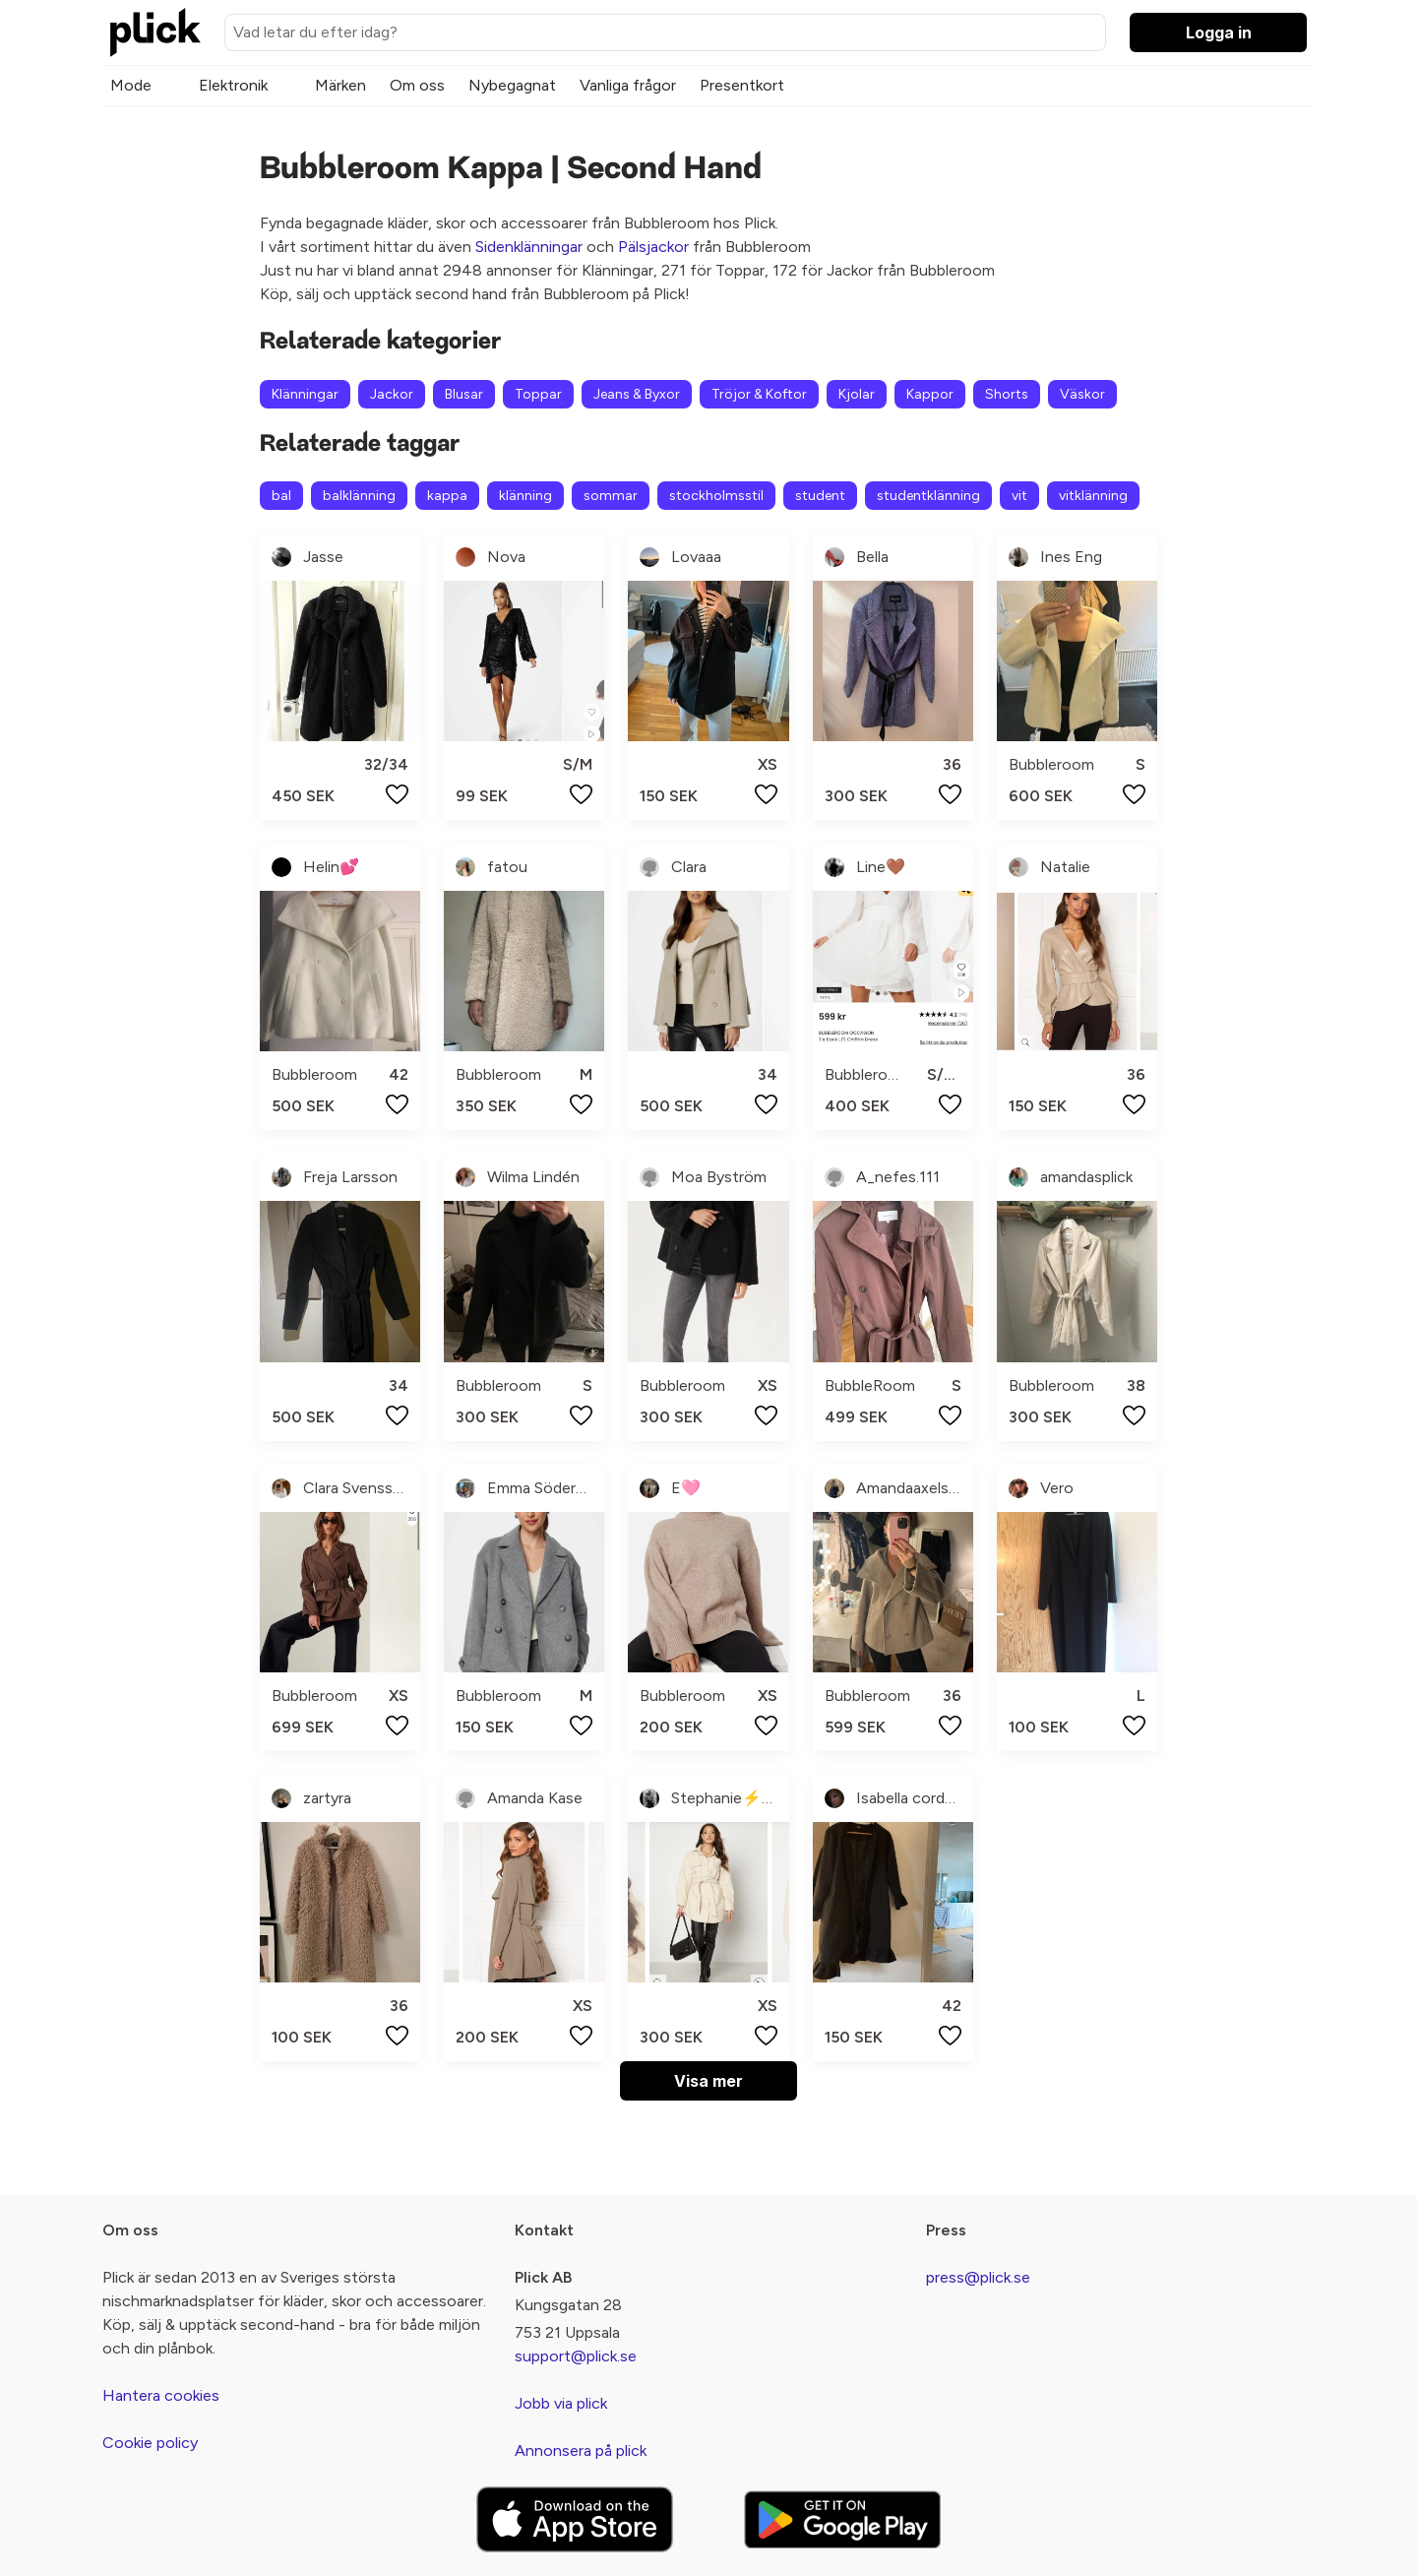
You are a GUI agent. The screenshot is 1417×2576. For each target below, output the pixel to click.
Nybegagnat (512, 85)
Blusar (464, 394)
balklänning (359, 495)
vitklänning (1093, 495)
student (820, 495)
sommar (611, 495)
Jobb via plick (561, 2403)
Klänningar (305, 394)
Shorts (1006, 394)
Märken (340, 85)
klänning (525, 495)
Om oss (417, 85)
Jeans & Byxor (636, 394)
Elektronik (233, 85)
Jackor (391, 394)
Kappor (930, 394)
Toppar (538, 394)
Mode (131, 85)
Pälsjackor (653, 246)
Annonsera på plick (581, 2450)
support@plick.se (576, 2356)
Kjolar (856, 394)
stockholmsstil (716, 495)
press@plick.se (978, 2277)
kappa (447, 495)
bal (281, 495)
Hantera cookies (160, 2395)
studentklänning (928, 495)
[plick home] (155, 32)
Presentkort (742, 85)
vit (1019, 495)
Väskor (1082, 394)
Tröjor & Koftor (759, 394)
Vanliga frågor (628, 85)
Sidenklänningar (529, 246)
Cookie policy (150, 2442)
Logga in (1219, 32)
